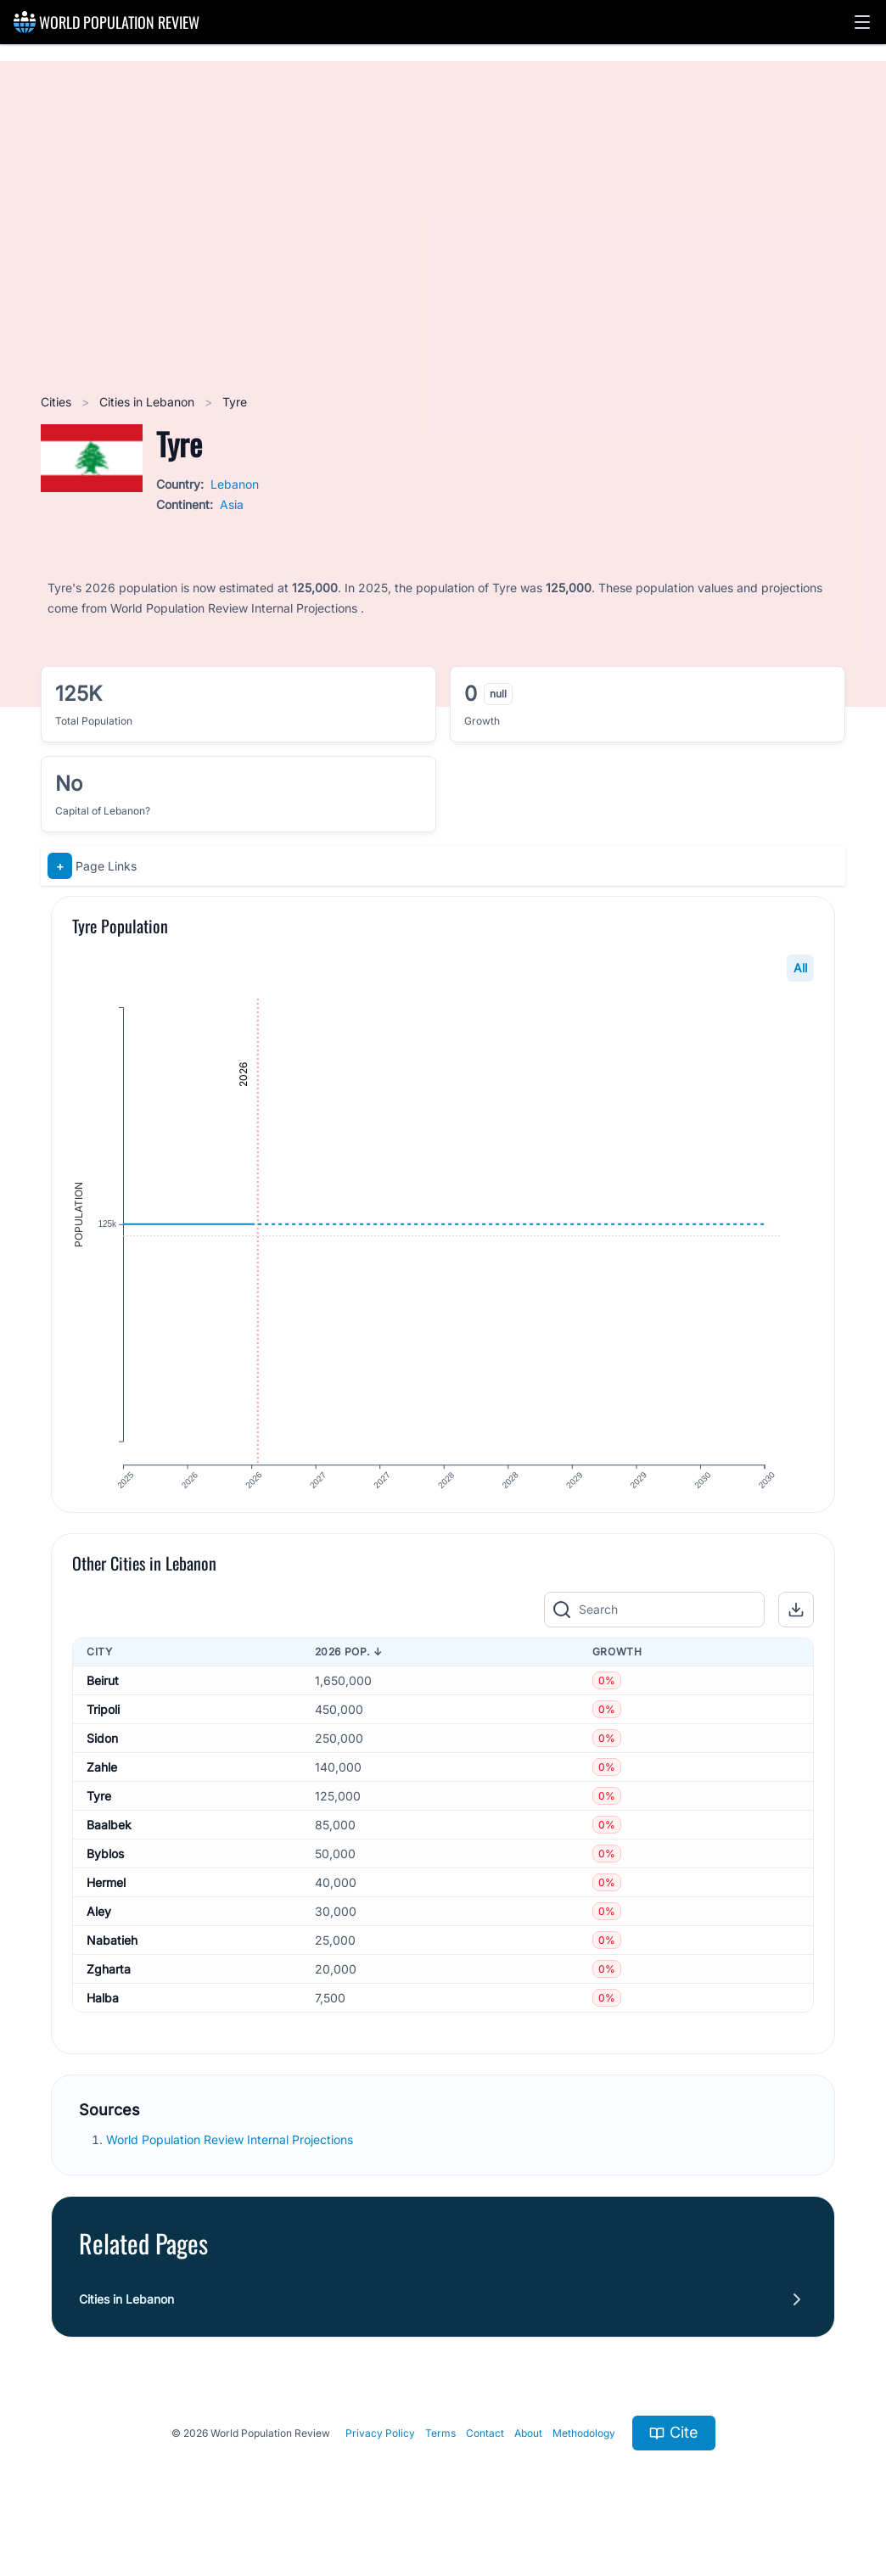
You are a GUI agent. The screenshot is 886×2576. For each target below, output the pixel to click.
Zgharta (109, 1992)
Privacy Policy (380, 2456)
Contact (485, 2456)
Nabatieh (112, 1963)
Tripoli (103, 1732)
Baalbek (109, 1847)
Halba (103, 2020)
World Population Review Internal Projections (229, 2163)
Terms (440, 2456)
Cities (58, 402)
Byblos (105, 1876)
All (800, 967)
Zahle (102, 1790)
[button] (862, 22)
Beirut (103, 1703)
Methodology (583, 2456)
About (528, 2456)
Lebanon (234, 484)
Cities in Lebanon (148, 402)
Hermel (106, 1905)
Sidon (102, 1761)
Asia (232, 504)
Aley (99, 1934)
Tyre (99, 1819)
